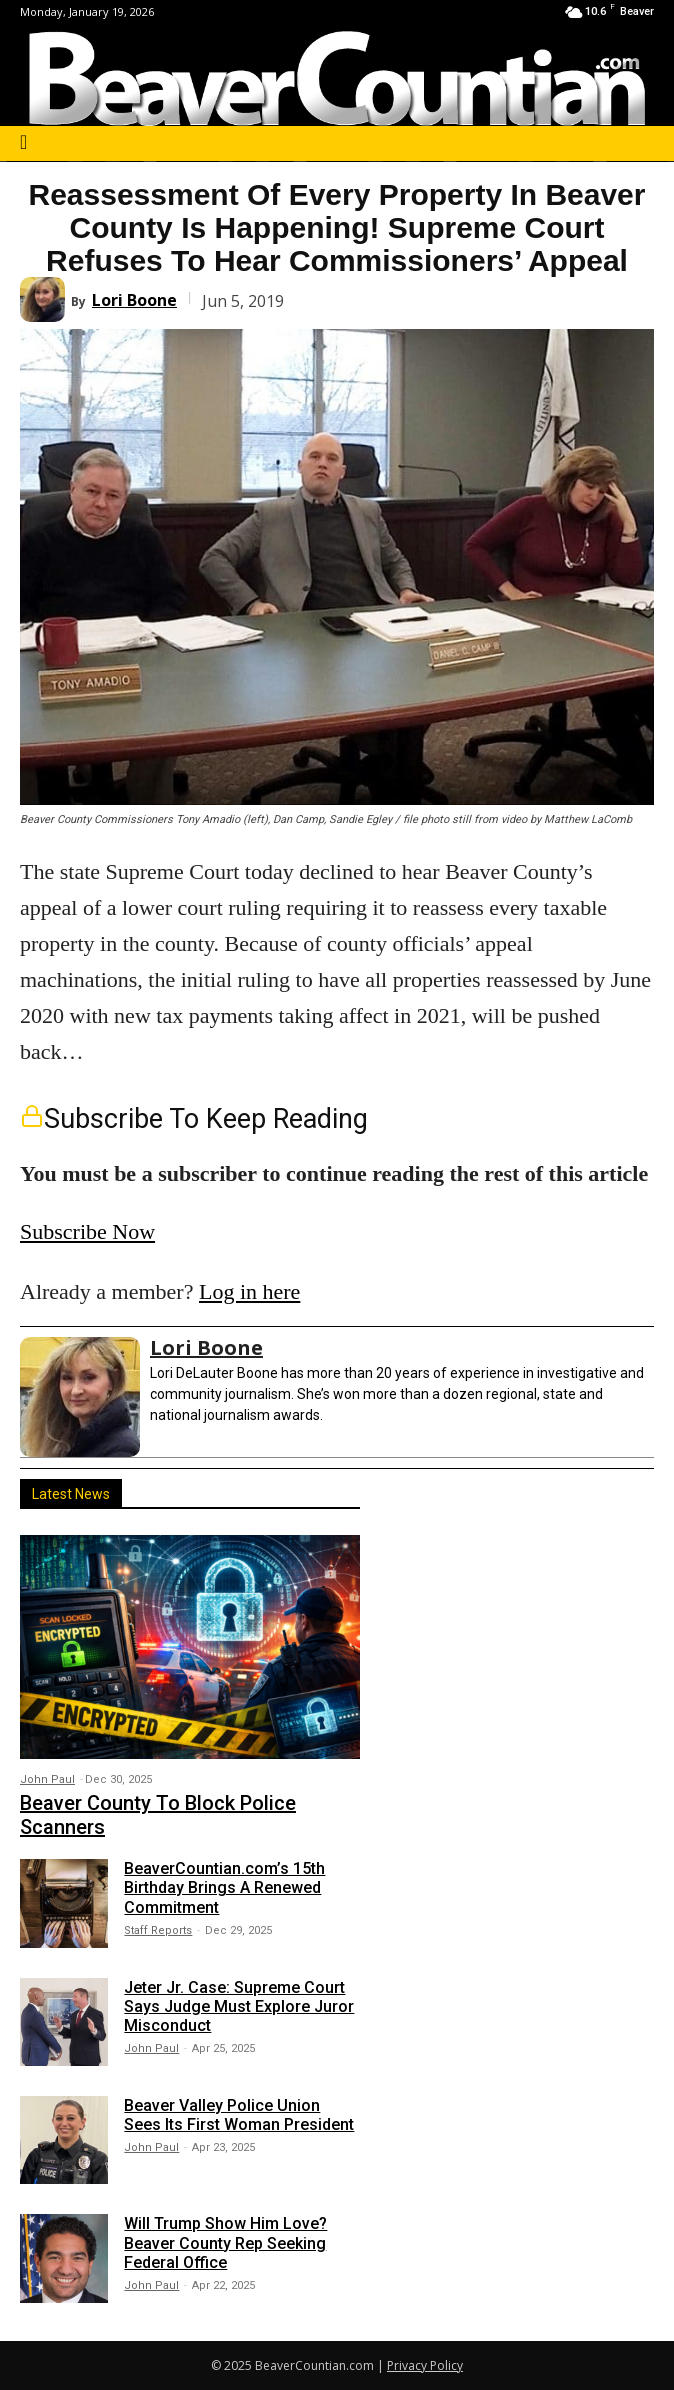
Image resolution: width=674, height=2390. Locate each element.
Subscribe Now (87, 1231)
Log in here (249, 1291)
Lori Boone (134, 300)
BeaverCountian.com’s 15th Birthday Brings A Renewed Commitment (224, 1887)
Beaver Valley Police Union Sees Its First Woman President (239, 2115)
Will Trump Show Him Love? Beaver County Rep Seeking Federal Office (225, 2242)
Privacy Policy (425, 2365)
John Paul (47, 1779)
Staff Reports (158, 1930)
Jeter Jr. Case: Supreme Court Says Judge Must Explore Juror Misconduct (239, 2006)
